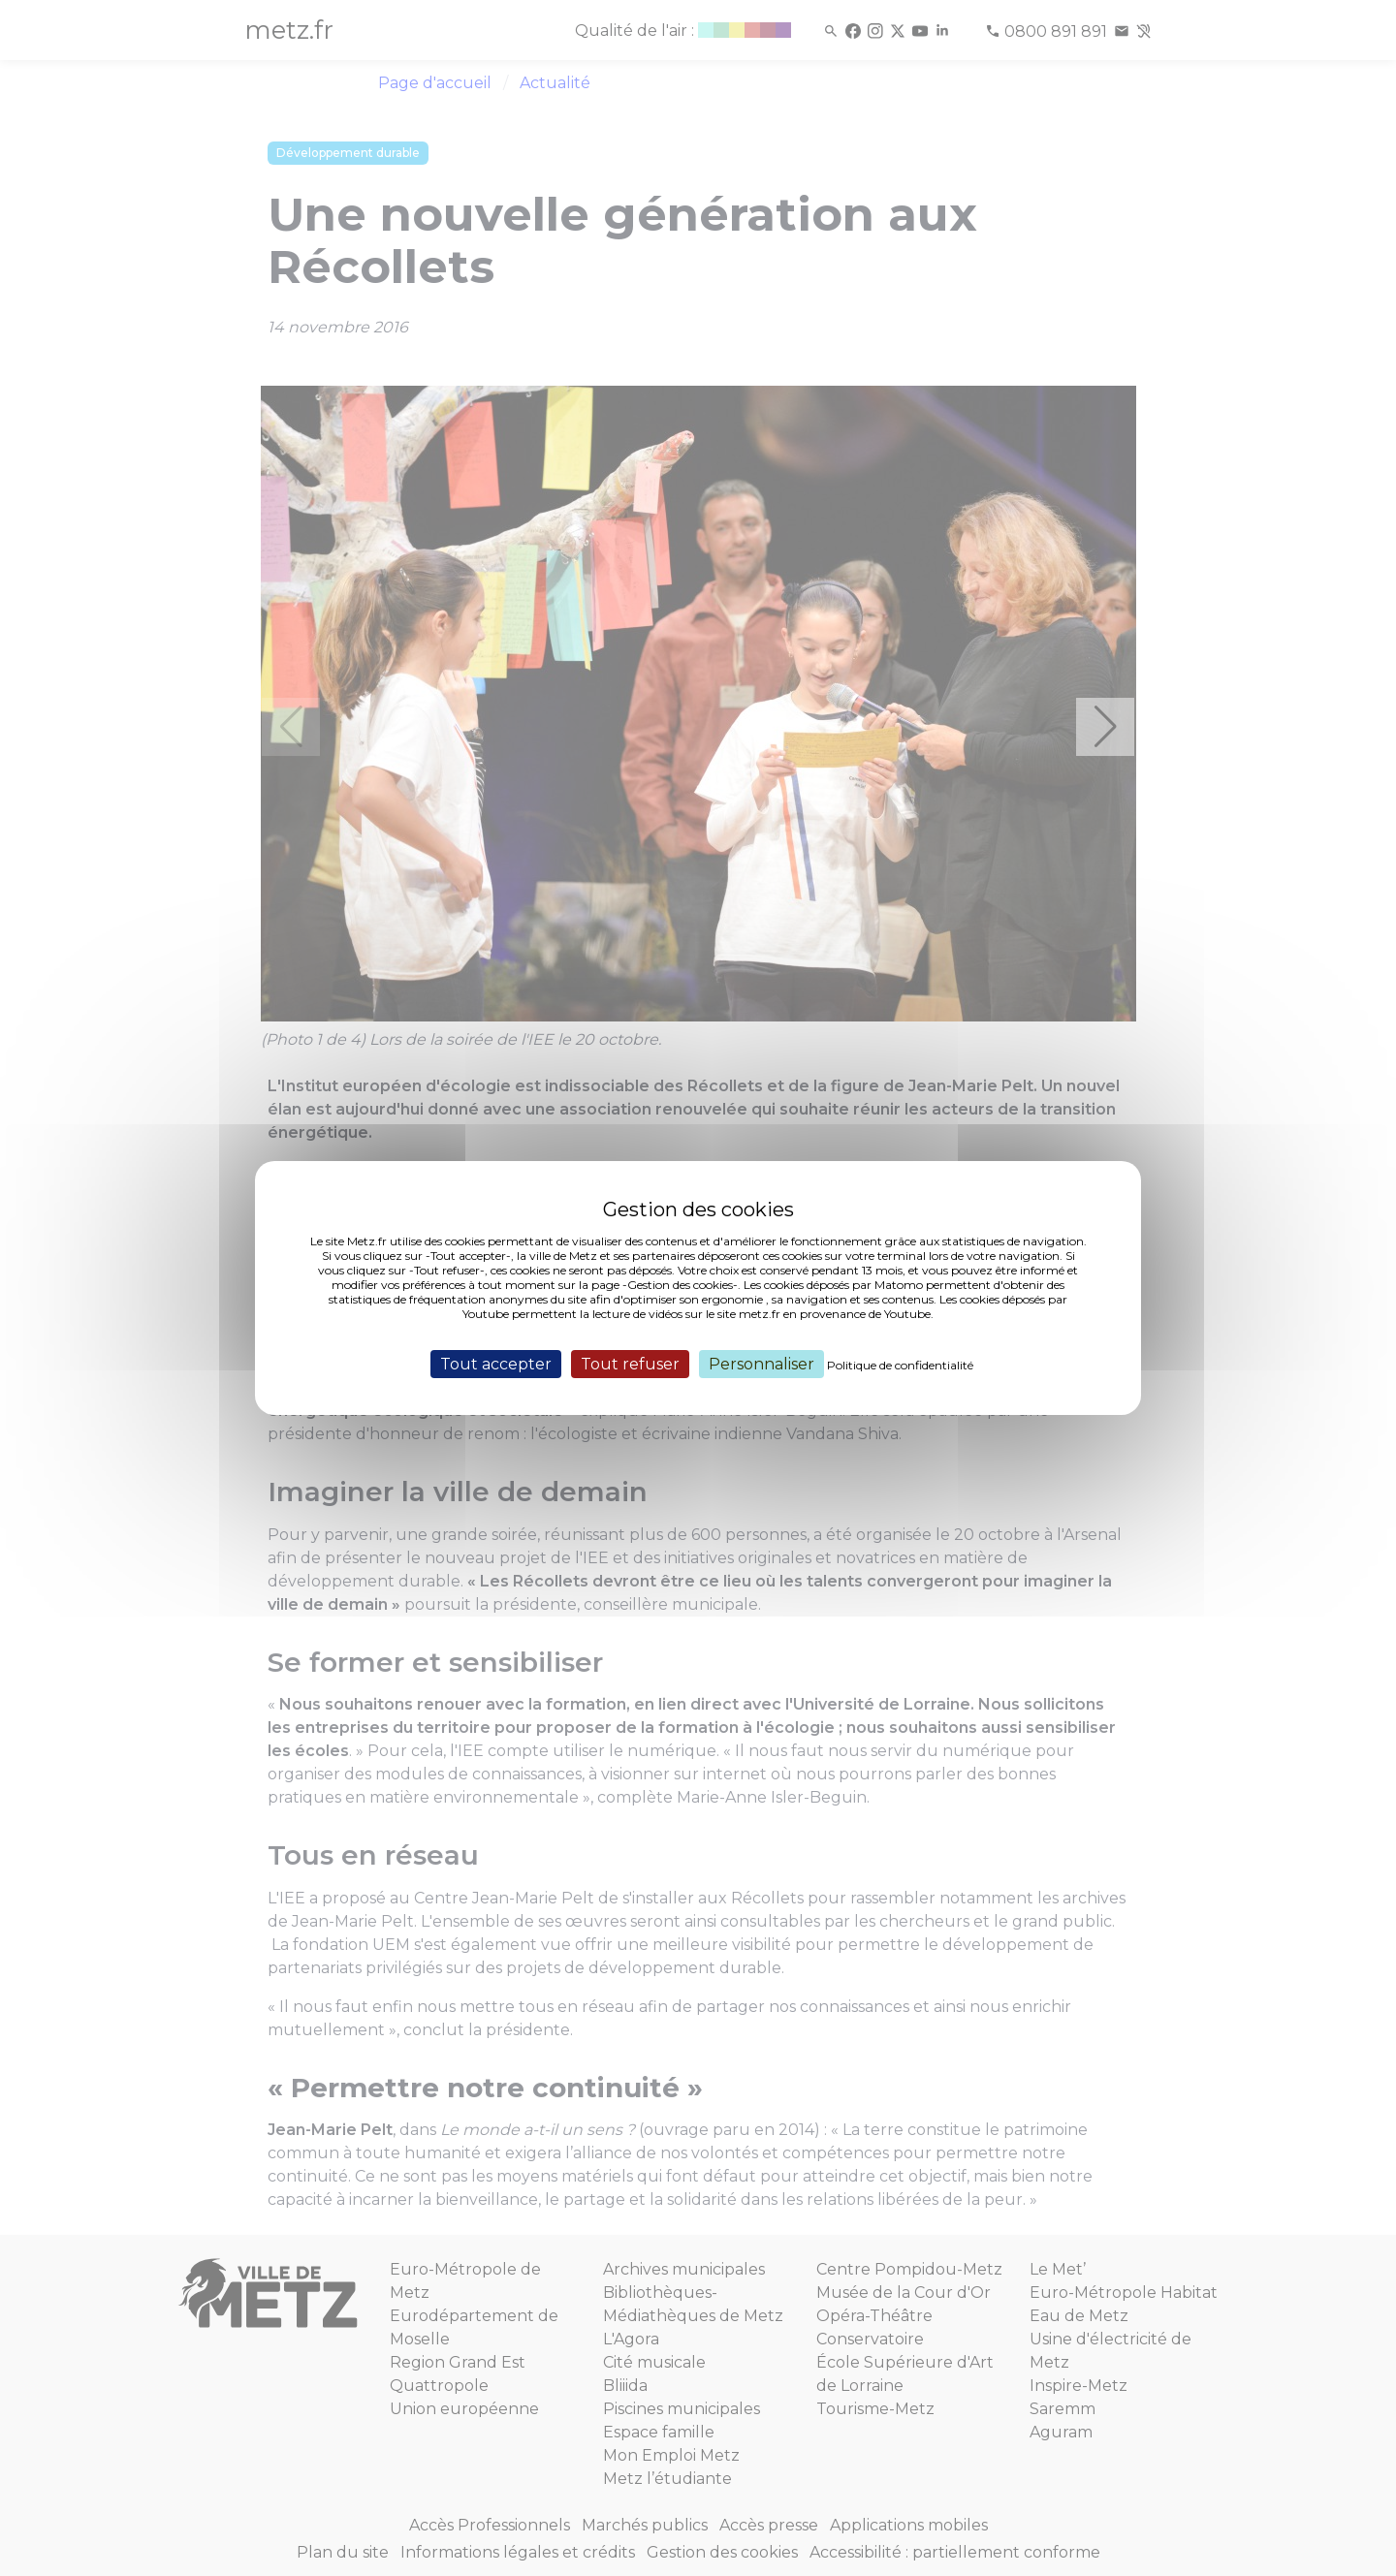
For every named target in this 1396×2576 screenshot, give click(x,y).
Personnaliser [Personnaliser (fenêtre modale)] (761, 1364)
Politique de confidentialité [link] (900, 1365)
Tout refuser (630, 1364)
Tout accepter (496, 1364)
